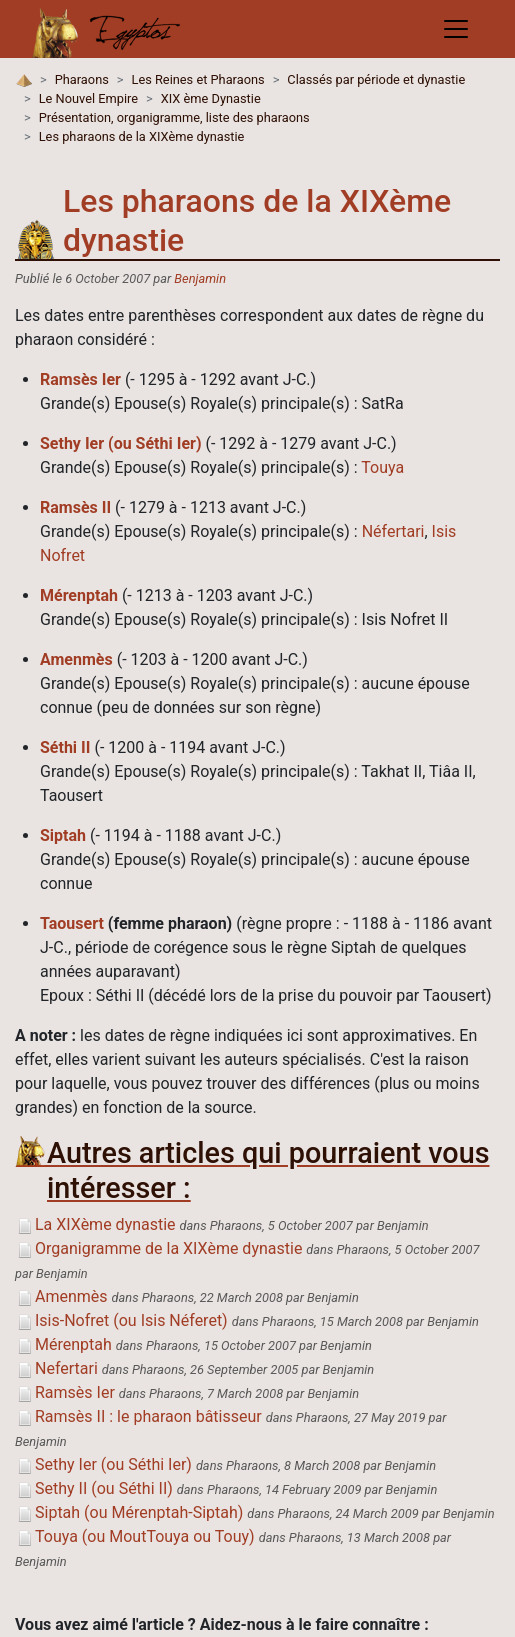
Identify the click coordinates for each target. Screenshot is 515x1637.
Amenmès (76, 659)
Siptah (63, 835)
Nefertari (56, 1368)
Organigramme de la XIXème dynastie (158, 1248)
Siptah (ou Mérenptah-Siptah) (129, 1512)
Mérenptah (79, 595)
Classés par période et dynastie (376, 79)
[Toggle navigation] (456, 29)
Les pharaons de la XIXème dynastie (142, 136)
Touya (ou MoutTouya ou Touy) (135, 1536)
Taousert (72, 923)
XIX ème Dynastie (211, 98)
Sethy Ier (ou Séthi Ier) (121, 443)
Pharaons (82, 79)
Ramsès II (75, 507)
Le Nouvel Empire (88, 98)
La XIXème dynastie (95, 1224)
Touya (382, 467)
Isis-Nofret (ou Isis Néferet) (121, 1320)
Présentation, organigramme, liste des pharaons (174, 117)
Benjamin (200, 278)
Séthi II (65, 747)
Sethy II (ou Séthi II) (94, 1488)
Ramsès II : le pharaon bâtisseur (138, 1416)
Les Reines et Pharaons (198, 79)
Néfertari (393, 531)
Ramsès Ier (80, 379)
